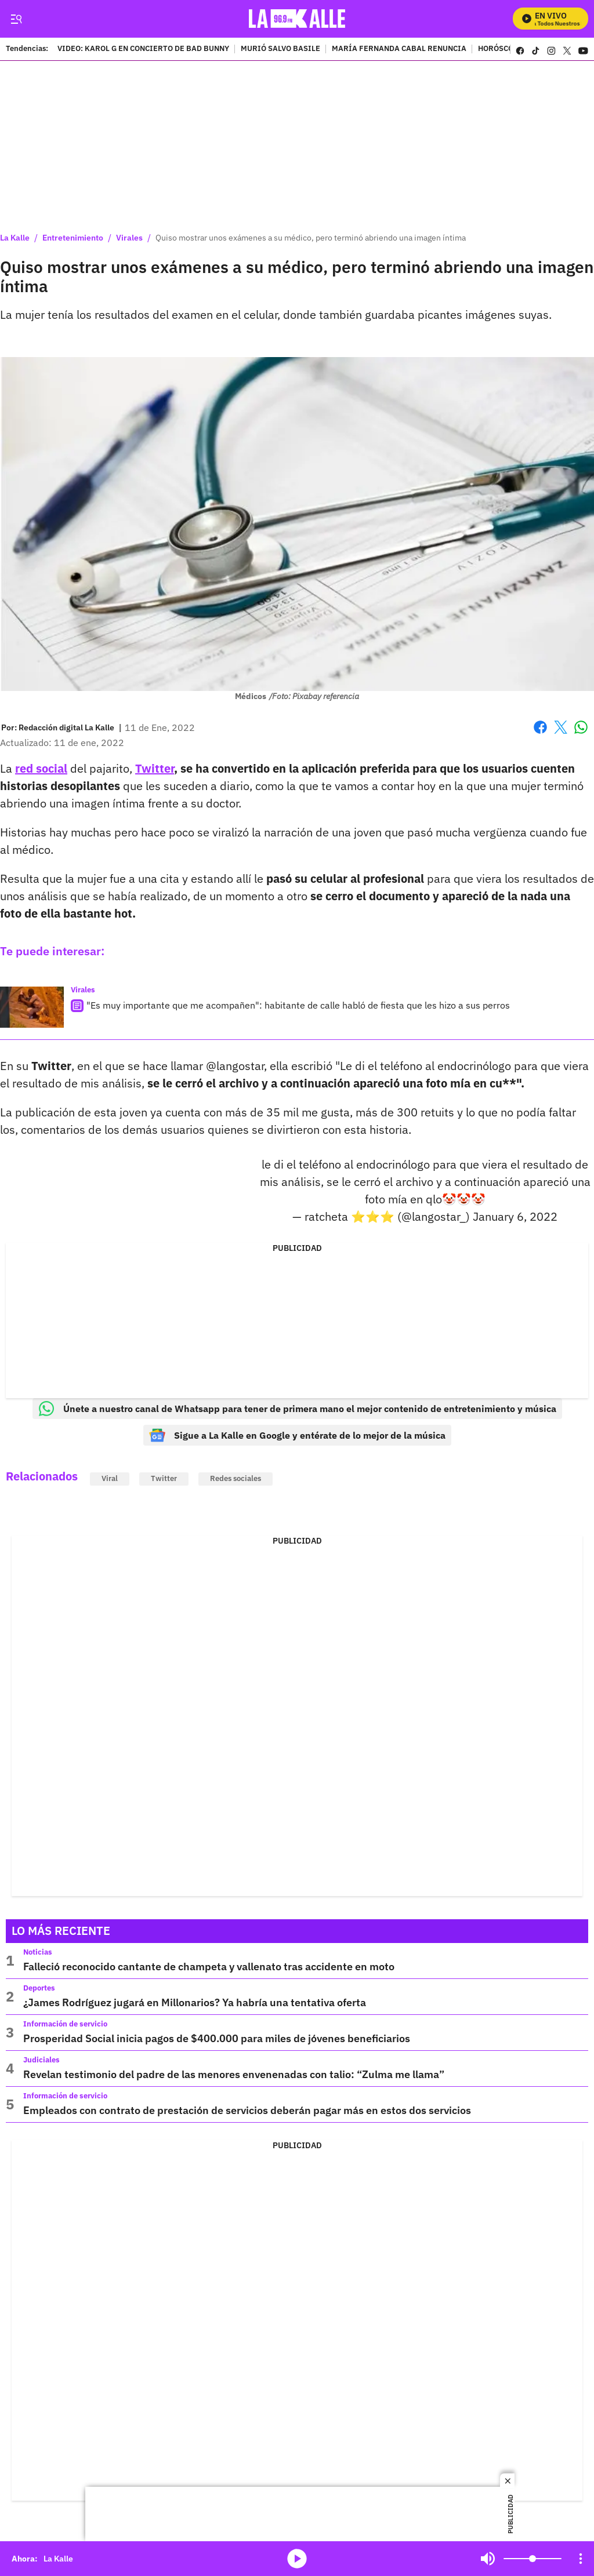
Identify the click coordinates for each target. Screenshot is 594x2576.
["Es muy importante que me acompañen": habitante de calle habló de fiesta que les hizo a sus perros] (32, 1007)
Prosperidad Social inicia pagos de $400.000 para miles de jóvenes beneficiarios (216, 2038)
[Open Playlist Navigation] (580, 2558)
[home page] (297, 19)
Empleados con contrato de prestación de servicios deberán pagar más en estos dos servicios (247, 2110)
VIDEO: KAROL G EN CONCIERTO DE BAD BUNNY (143, 49)
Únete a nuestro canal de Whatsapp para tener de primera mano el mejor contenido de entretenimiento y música (297, 1408)
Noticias (37, 1952)
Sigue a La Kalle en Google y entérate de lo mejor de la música (297, 1435)
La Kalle (15, 238)
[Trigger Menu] (16, 19)
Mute (488, 2559)
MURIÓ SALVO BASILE (280, 49)
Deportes (39, 1988)
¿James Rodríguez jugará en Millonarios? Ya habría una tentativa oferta (194, 2002)
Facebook (540, 727)
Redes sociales (235, 1478)
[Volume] (533, 2558)
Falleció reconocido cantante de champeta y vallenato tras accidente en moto (208, 1966)
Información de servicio (65, 2024)
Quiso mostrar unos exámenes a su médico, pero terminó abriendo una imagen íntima (310, 238)
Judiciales (41, 2060)
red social (41, 768)
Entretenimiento (72, 238)
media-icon (297, 2559)
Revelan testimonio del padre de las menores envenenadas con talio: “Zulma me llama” (233, 2074)
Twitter (154, 768)
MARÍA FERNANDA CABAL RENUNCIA (399, 49)
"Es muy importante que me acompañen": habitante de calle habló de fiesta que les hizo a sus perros (298, 1005)
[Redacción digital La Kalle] (66, 727)
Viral (110, 1478)
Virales (129, 238)
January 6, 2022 (515, 1216)
